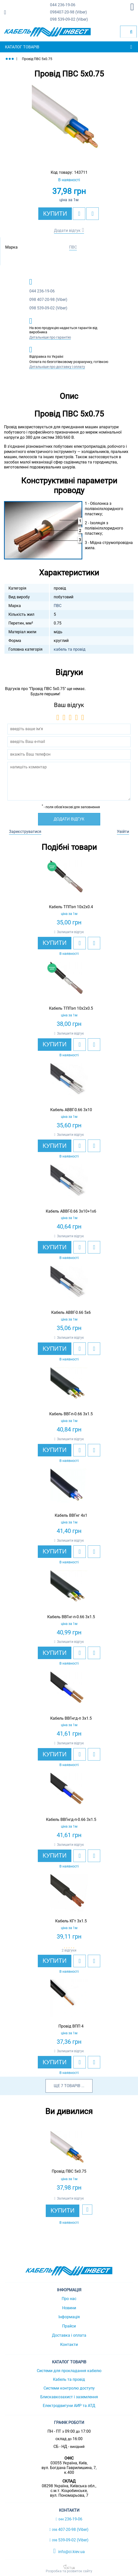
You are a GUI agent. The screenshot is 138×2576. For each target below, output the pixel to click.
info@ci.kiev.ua (69, 2551)
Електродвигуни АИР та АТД (69, 2405)
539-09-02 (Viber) (69, 19)
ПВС (73, 247)
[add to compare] (92, 213)
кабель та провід (70, 649)
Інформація (69, 2316)
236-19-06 (62, 5)
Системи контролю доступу (69, 2388)
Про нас (69, 2298)
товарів (72, 2085)
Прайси (69, 2326)
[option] (69, 122)
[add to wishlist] (79, 213)
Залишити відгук (70, 932)
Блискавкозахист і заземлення (69, 2397)
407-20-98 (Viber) (68, 12)
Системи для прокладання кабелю (69, 2370)
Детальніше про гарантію (50, 337)
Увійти (123, 831)
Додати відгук (67, 230)
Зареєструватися (25, 831)
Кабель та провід (69, 2379)
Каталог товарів (22, 47)
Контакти (69, 2344)
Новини (69, 2308)
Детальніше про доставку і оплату (57, 367)
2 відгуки (69, 1950)
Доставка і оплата (69, 2335)
